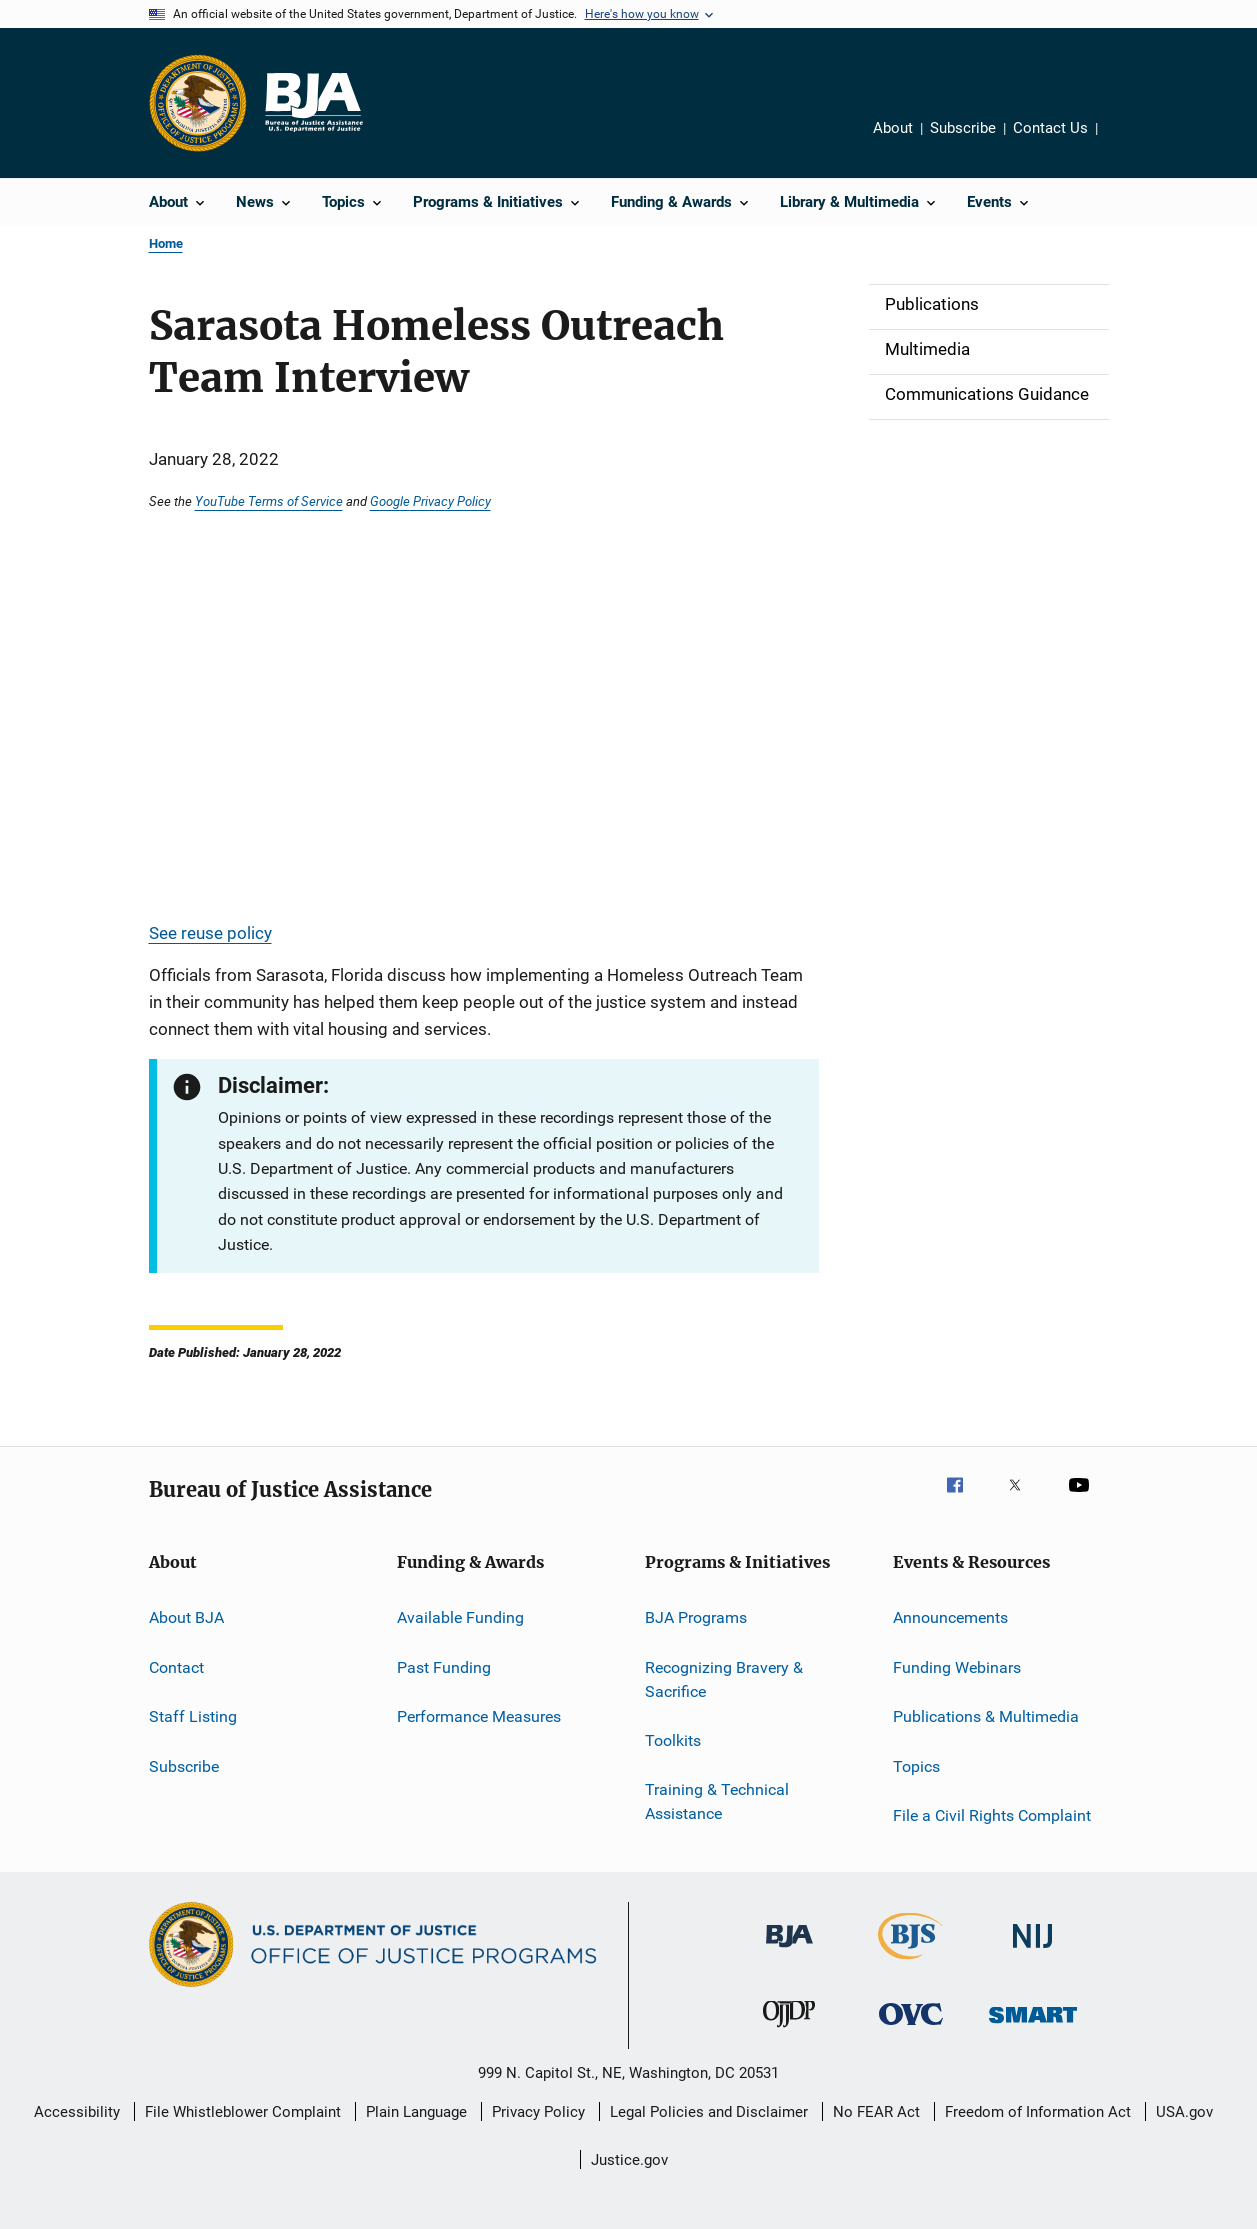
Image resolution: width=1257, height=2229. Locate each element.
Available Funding (460, 1617)
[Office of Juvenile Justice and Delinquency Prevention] (789, 2031)
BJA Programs (696, 1617)
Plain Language (416, 2112)
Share (1120, 131)
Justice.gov (629, 2160)
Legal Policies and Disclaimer (709, 2112)
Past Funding (444, 1667)
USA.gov (1184, 2112)
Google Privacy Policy (430, 501)
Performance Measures (479, 1716)
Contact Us (1050, 128)
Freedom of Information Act (1038, 2112)
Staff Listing (193, 1716)
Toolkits (673, 1740)
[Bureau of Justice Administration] (789, 1951)
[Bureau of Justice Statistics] (910, 1963)
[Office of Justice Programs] (198, 103)
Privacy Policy (538, 2112)
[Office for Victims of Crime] (911, 2028)
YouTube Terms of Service (269, 501)
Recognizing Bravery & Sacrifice (724, 1679)
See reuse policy (210, 933)
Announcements (950, 1617)
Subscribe (963, 128)
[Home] (313, 103)
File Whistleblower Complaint (243, 2112)
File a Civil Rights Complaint (992, 1815)
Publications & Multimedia (986, 1716)
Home (166, 243)
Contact (176, 1667)
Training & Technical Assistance (717, 1801)
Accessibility (77, 2112)
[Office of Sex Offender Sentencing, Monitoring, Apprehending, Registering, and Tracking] (1033, 2026)
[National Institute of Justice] (1033, 1951)
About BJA (186, 1617)
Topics (916, 1765)
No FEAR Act (876, 2112)
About (893, 128)
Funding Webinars (957, 1667)
